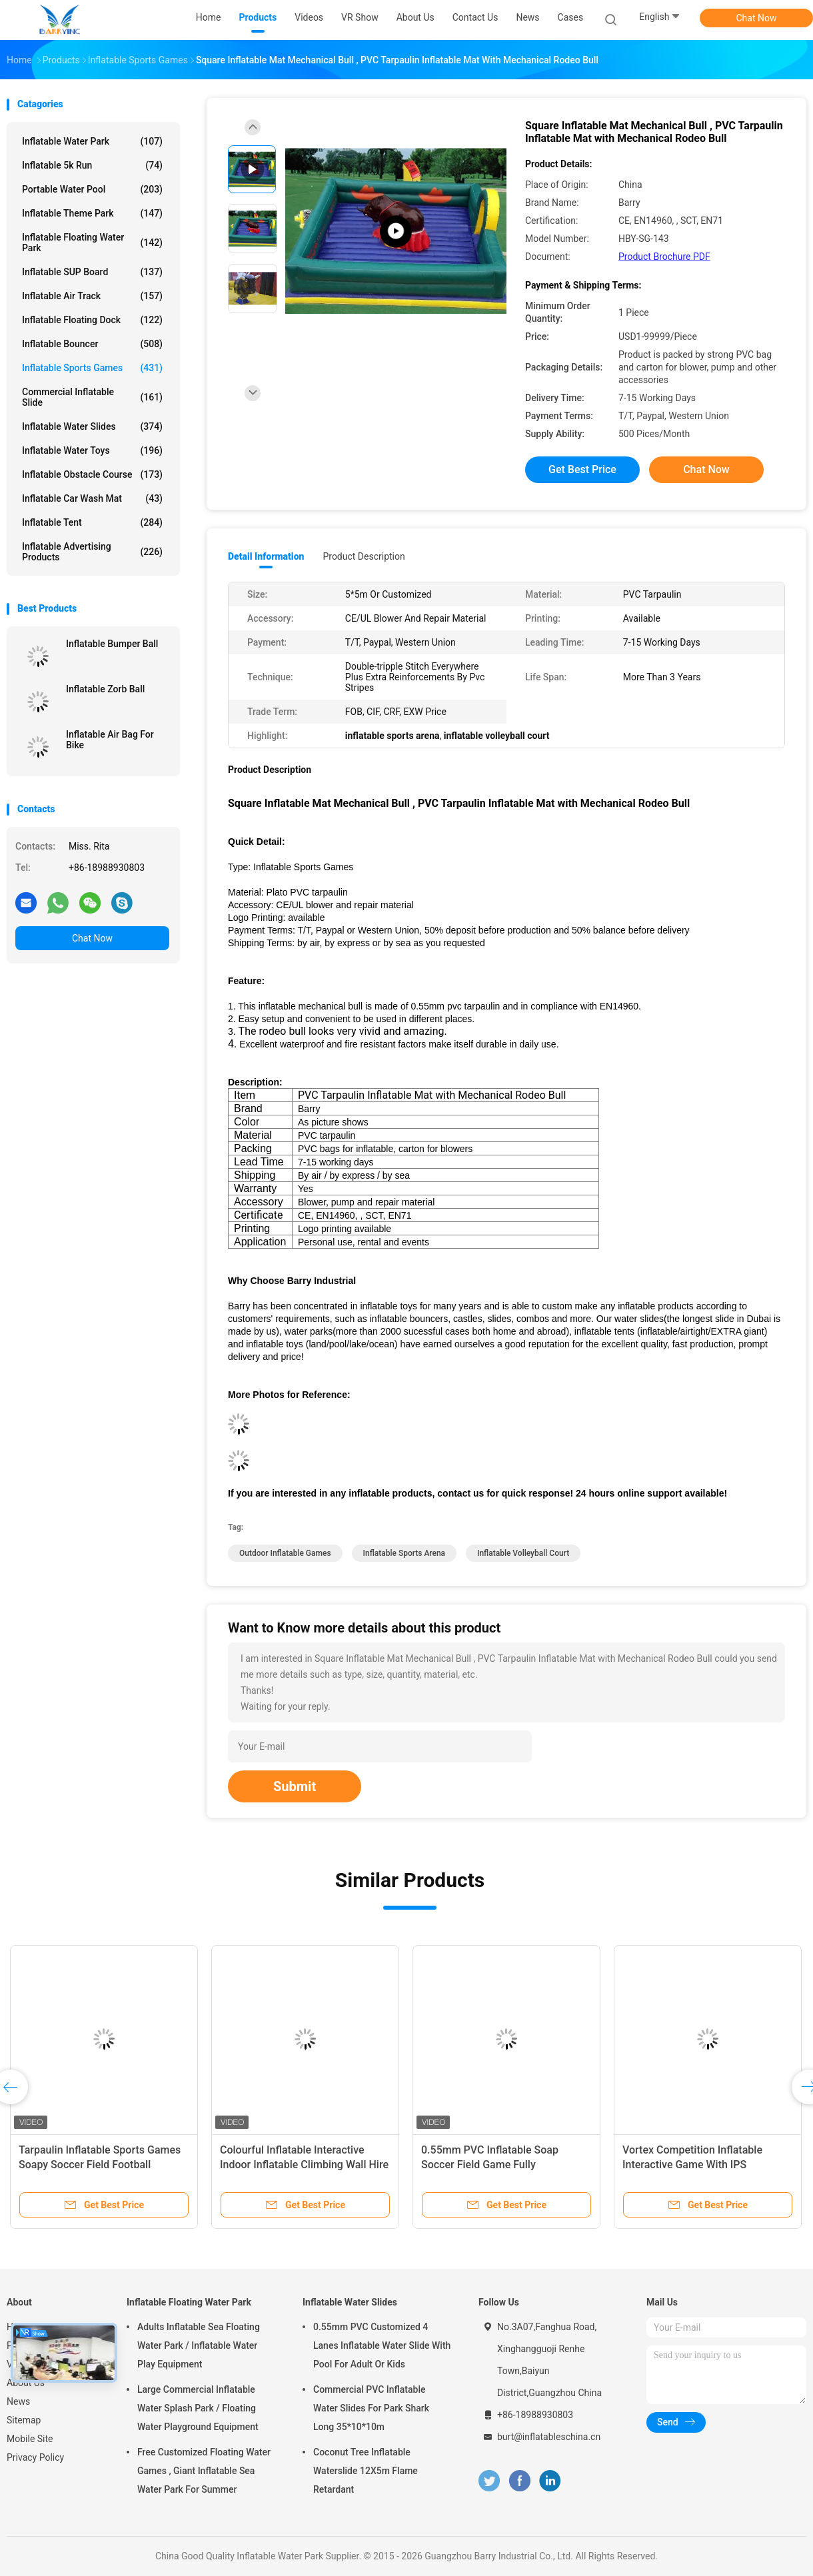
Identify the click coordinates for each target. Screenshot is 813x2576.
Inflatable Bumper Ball (112, 643)
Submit (294, 1786)
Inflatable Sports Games (92, 367)
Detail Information (266, 556)
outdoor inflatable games (285, 1553)
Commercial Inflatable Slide (92, 397)
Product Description (364, 556)
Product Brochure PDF (664, 256)
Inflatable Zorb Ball (105, 689)
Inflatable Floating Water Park (92, 242)
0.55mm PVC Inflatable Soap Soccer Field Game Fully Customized (489, 2165)
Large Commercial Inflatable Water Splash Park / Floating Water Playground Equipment (198, 2408)
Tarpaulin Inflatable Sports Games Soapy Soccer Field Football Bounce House (100, 2165)
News (18, 2401)
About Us (26, 2382)
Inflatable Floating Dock (92, 319)
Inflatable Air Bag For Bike (110, 739)
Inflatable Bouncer (92, 343)
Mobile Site (30, 2438)
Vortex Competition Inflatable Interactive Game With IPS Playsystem (692, 2165)
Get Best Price (582, 469)
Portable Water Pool (92, 189)
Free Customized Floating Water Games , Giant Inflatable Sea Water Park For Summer (204, 2471)
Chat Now (756, 18)
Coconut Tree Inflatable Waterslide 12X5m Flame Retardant (365, 2471)
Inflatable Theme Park (92, 213)
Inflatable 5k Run (92, 165)
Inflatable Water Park (92, 141)
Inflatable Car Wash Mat (92, 498)
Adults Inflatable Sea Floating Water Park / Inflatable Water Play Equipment (198, 2345)
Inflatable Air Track (92, 296)
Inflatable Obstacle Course (92, 474)
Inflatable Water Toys (92, 450)
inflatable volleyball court (523, 1553)
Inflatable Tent (92, 522)
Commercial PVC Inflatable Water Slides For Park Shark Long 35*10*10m (371, 2408)
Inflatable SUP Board (92, 272)
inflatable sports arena (404, 1553)
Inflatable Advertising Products (92, 551)
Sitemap (24, 2420)
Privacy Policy (35, 2457)
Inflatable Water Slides (92, 426)
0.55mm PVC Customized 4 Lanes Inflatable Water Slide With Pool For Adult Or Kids (381, 2345)
